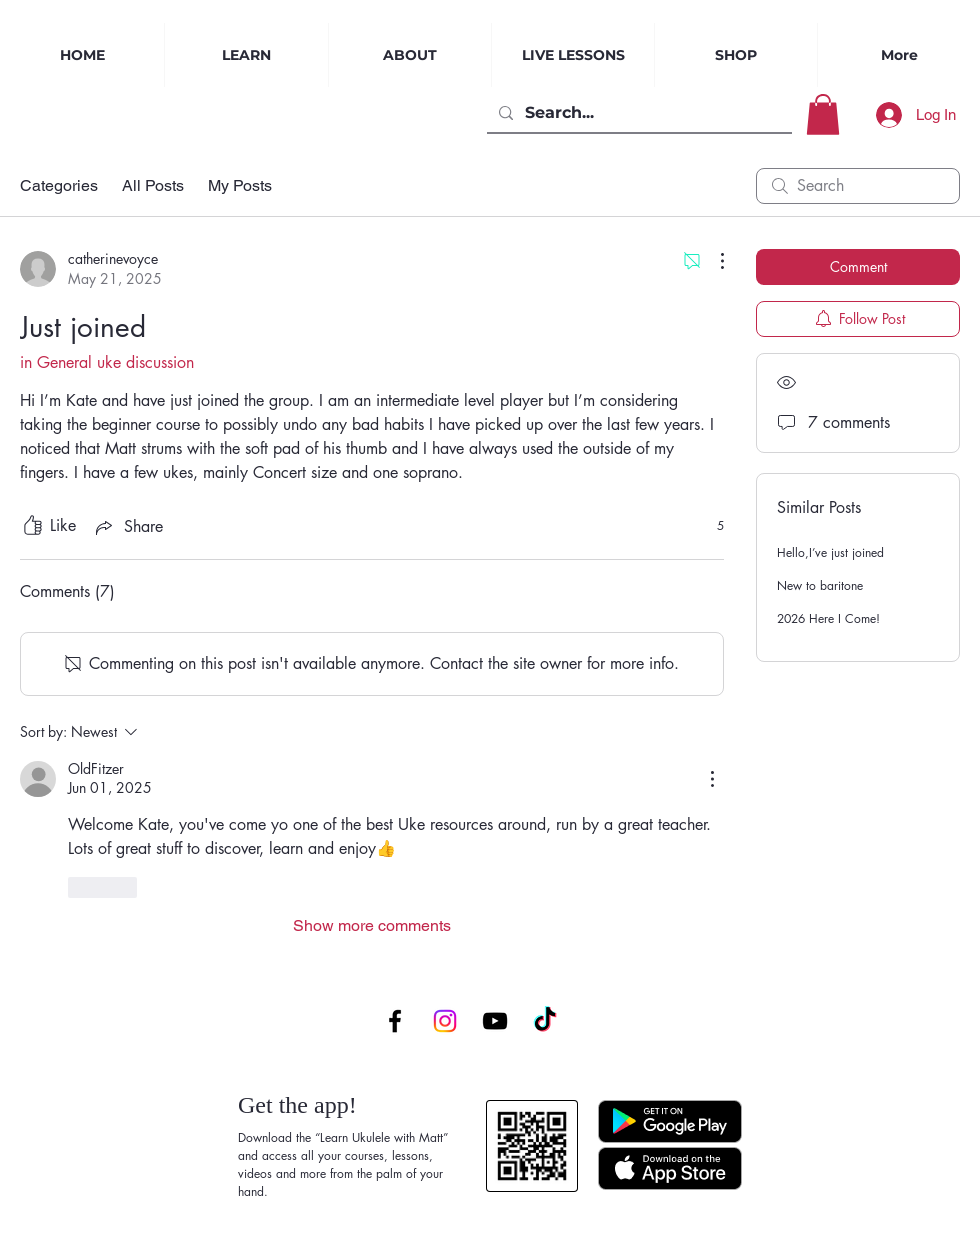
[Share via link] (127, 527)
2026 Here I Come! (828, 618)
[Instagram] (445, 1021)
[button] (823, 114)
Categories (59, 185)
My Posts (240, 185)
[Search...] (637, 113)
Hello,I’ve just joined (830, 552)
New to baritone (820, 585)
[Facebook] (395, 1021)
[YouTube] (495, 1021)
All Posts (153, 185)
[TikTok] (545, 1021)
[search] (858, 186)
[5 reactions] (709, 526)
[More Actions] (712, 261)
